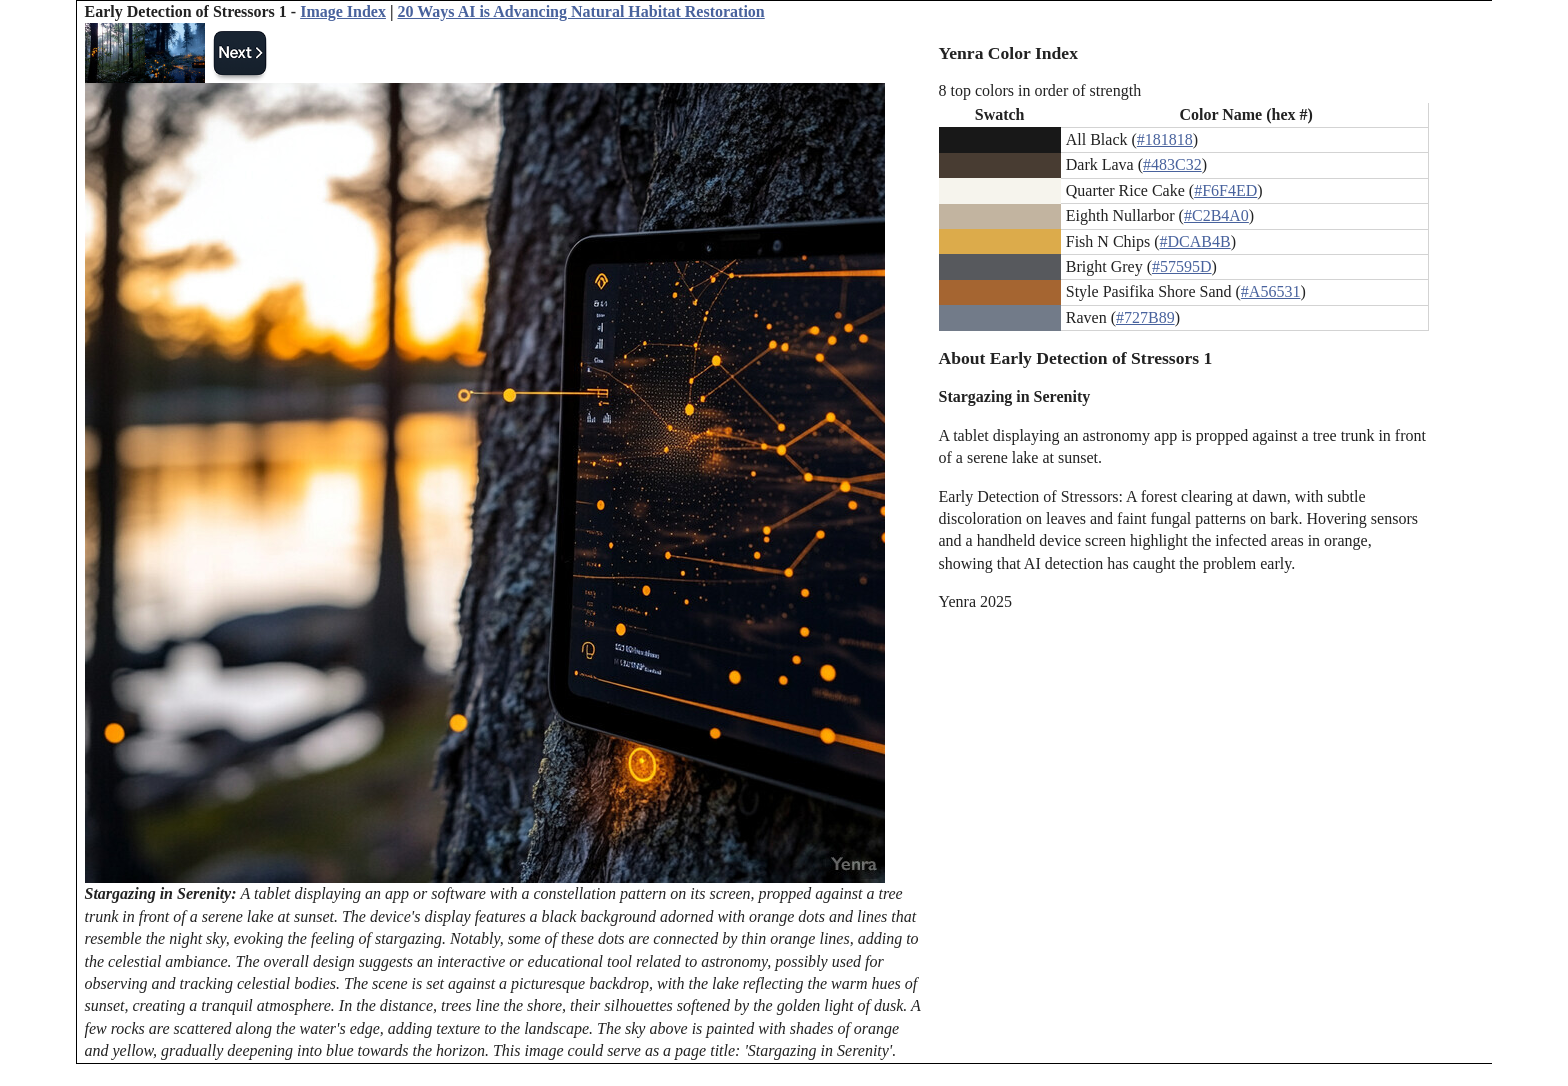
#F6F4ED (1225, 190)
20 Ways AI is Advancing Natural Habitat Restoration (580, 11)
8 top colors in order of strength (1040, 90)
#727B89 (1145, 317)
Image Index (343, 11)
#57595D (1182, 266)
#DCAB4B (1195, 241)
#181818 (1165, 139)
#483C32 (1172, 164)
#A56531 (1271, 291)
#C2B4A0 (1216, 215)
